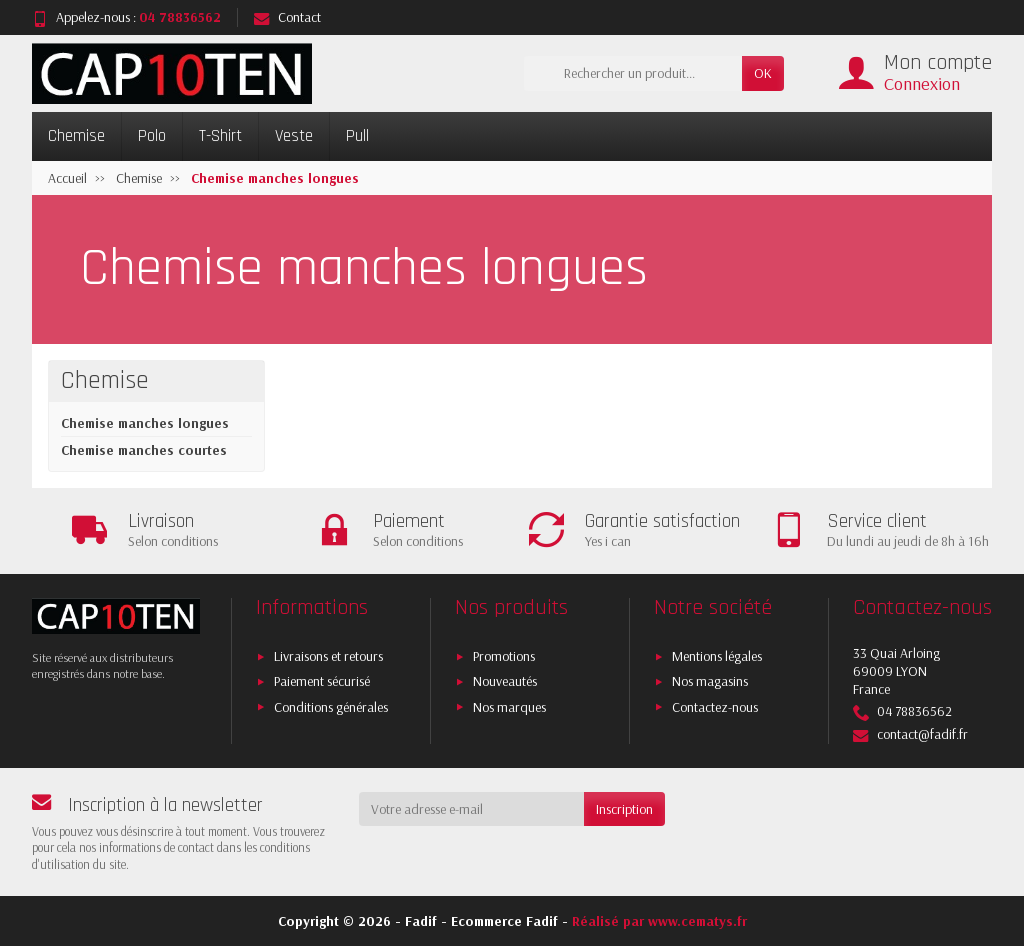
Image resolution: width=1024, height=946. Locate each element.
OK (763, 73)
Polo (152, 136)
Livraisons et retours (328, 656)
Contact (287, 17)
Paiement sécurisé (322, 681)
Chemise (76, 136)
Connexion (922, 83)
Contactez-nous (715, 707)
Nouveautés (505, 681)
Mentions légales (717, 656)
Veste (294, 136)
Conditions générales (331, 707)
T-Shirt (220, 136)
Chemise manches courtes (144, 450)
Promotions (504, 656)
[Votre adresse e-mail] (472, 809)
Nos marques (509, 707)
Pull (357, 136)
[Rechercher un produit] (633, 73)
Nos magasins (710, 681)
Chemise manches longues (145, 423)
